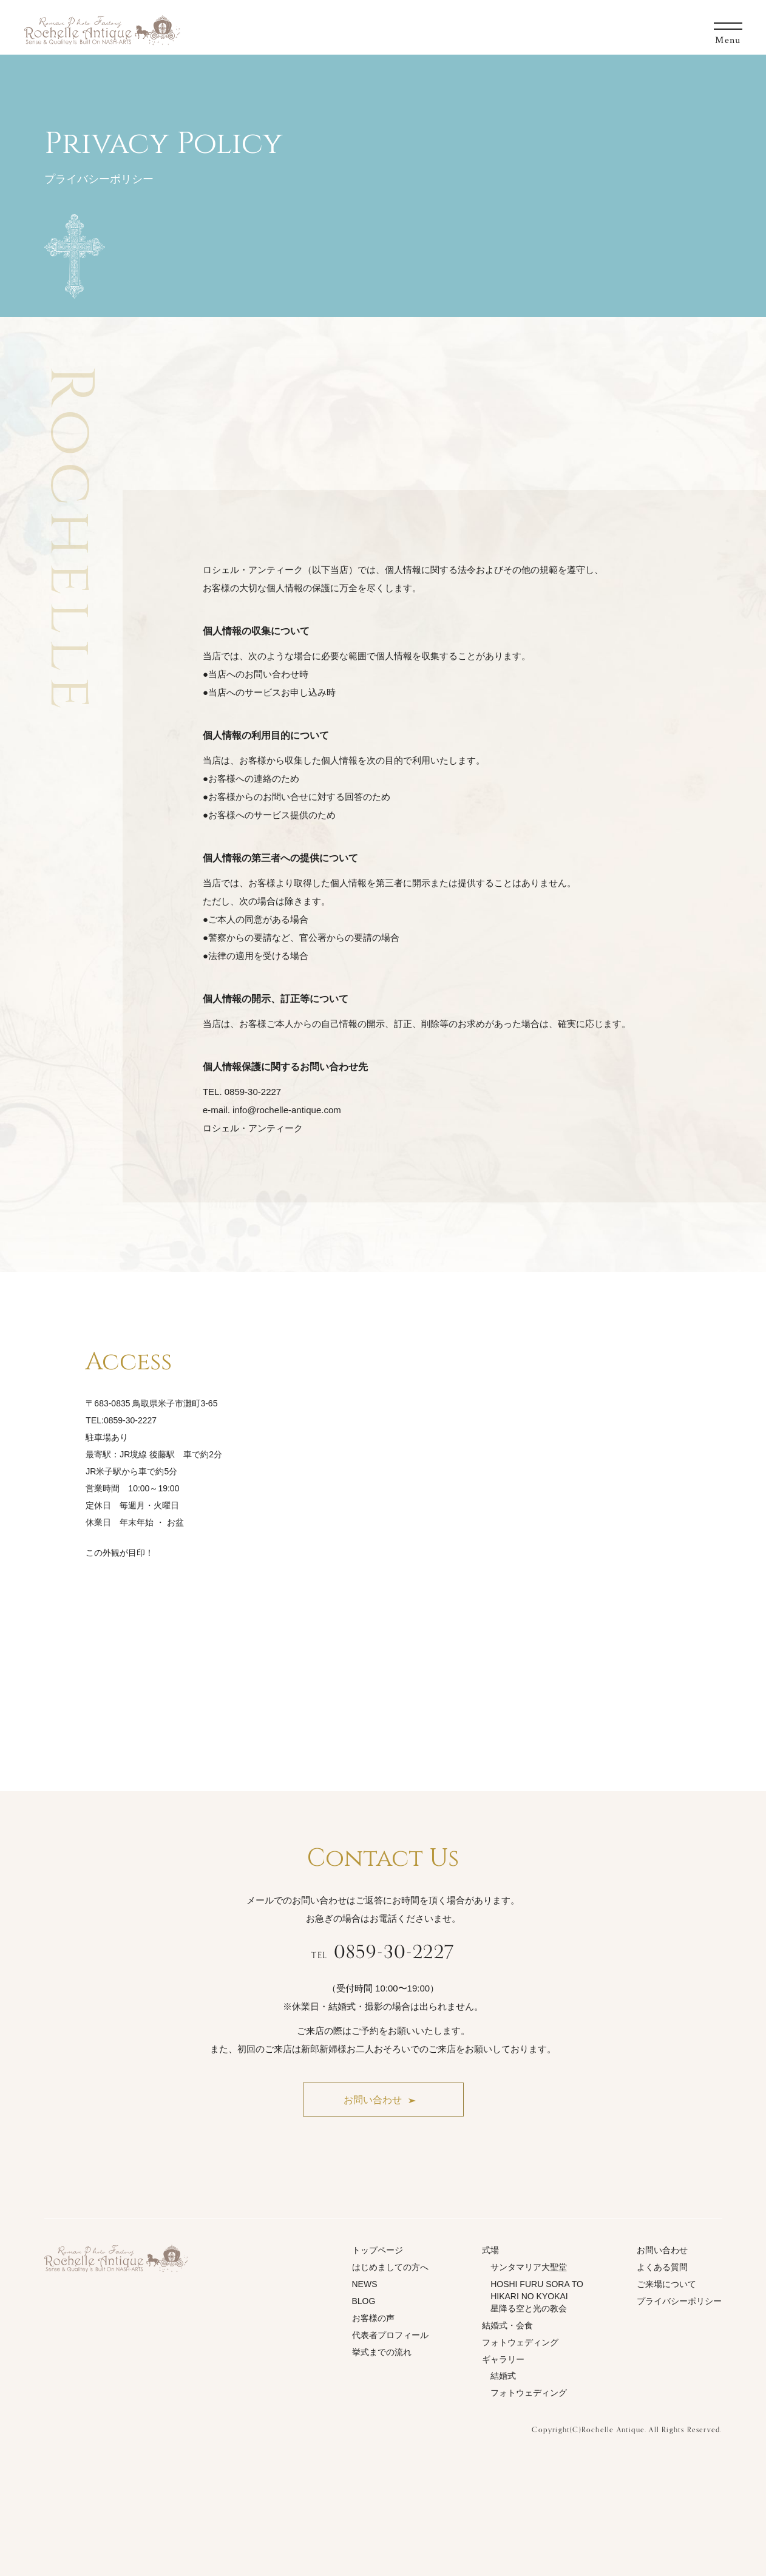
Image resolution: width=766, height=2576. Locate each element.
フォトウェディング (520, 2342)
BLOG (364, 2301)
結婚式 (503, 2376)
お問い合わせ (662, 2250)
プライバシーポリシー (679, 2301)
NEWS (365, 2284)
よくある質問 (662, 2267)
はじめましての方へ (390, 2267)
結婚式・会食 (507, 2325)
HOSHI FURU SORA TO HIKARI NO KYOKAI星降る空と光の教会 (536, 2296)
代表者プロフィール (390, 2335)
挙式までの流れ (382, 2352)
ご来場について (666, 2284)
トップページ (377, 2250)
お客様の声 (373, 2318)
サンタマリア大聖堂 (528, 2267)
